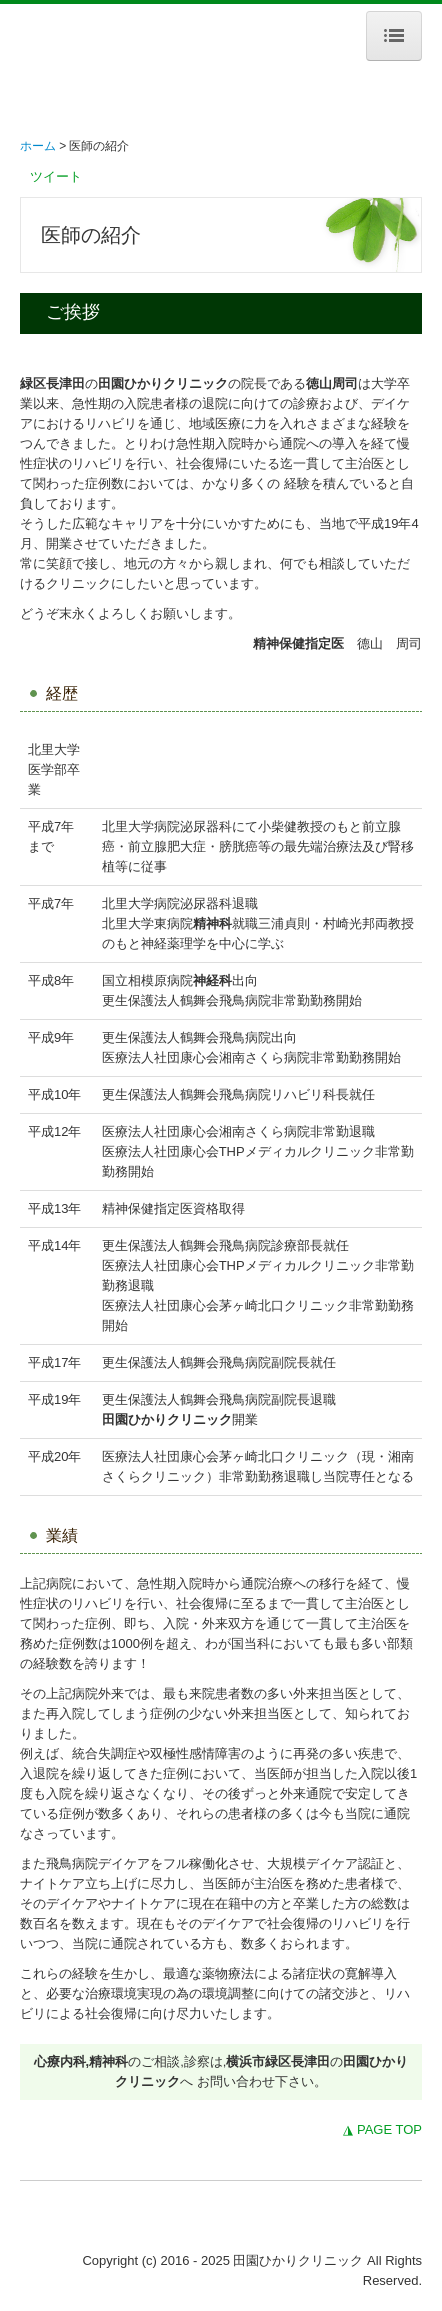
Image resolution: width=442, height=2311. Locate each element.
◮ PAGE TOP (382, 2129)
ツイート (56, 176)
